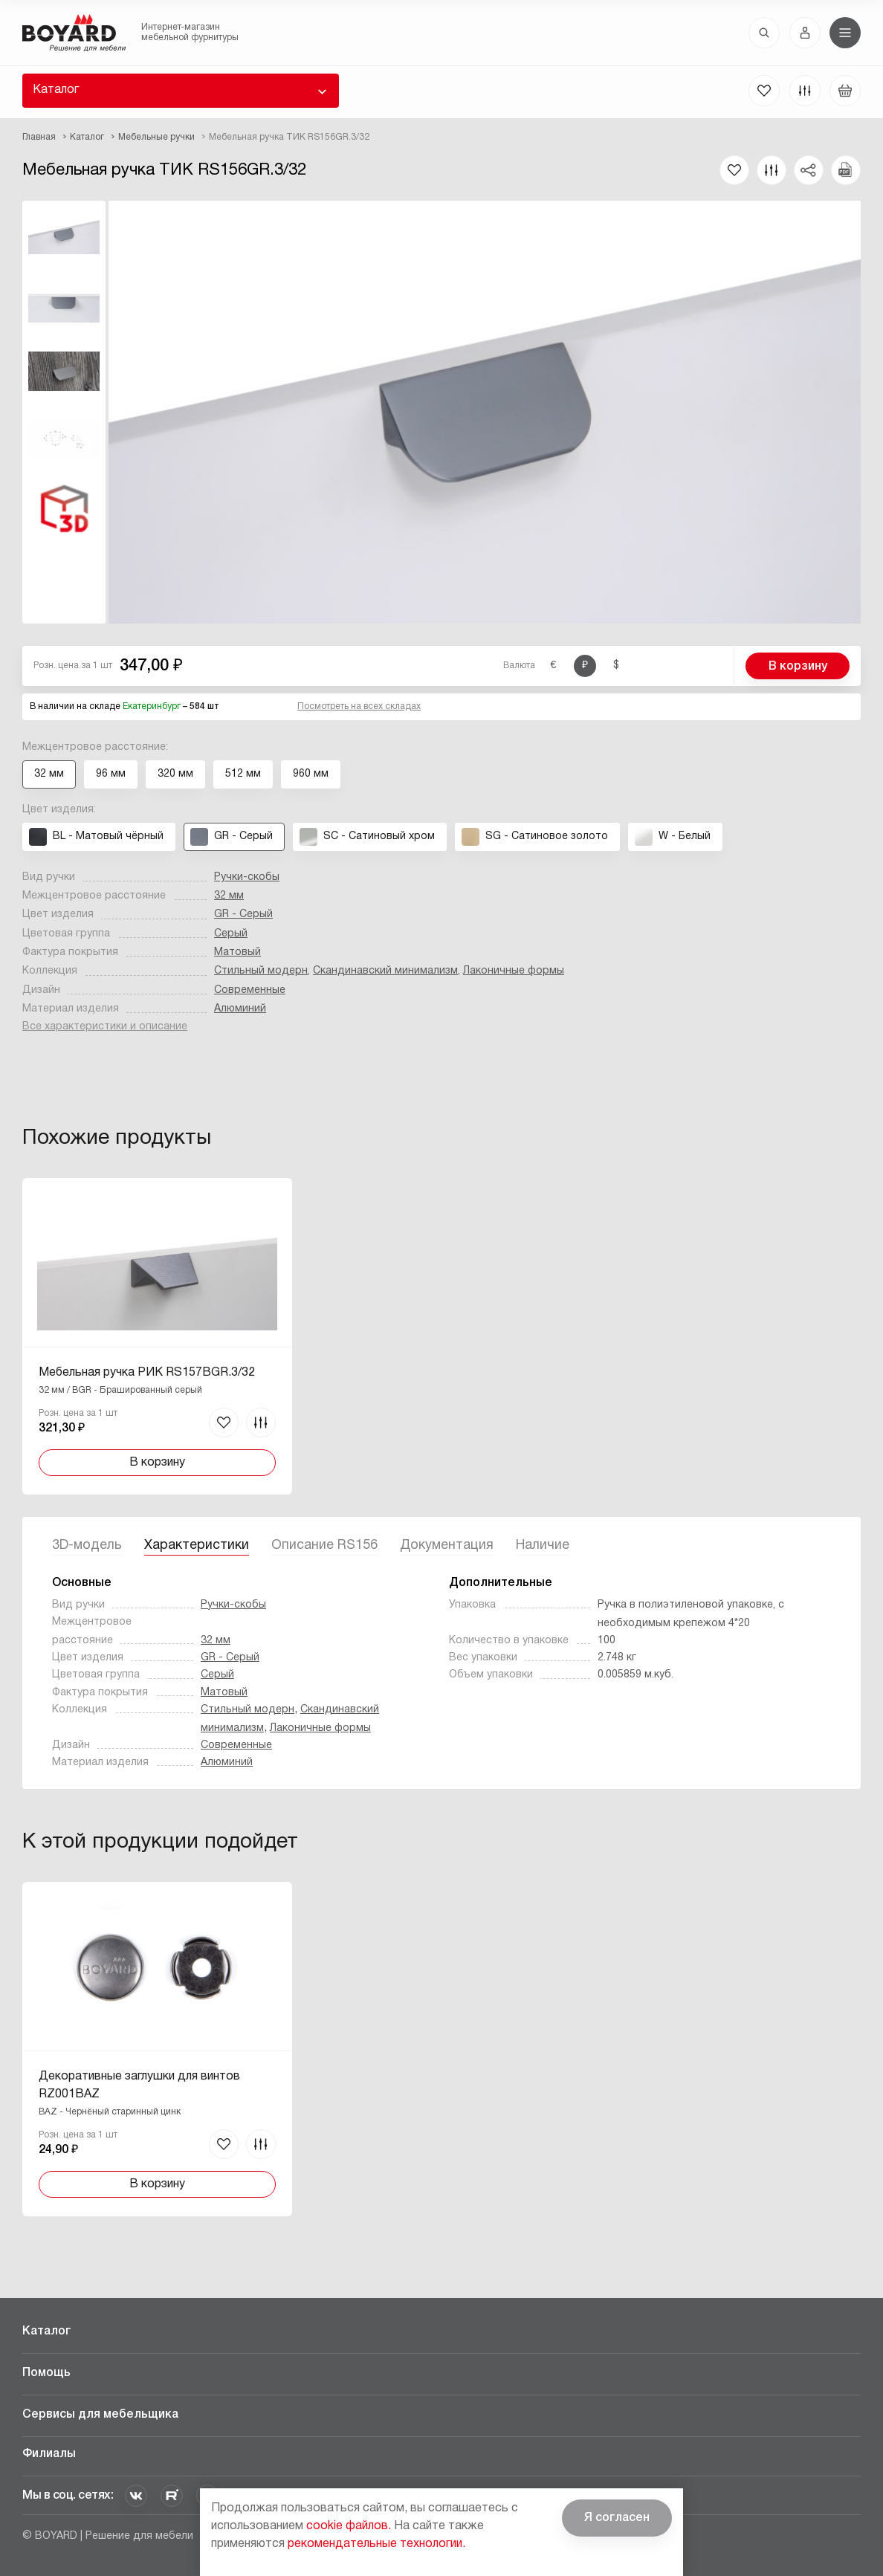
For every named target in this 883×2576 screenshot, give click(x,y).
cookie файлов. (348, 2526)
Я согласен (617, 2518)
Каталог (56, 90)
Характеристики (196, 1545)
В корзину (798, 666)
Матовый (237, 952)
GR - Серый (243, 914)
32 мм (229, 896)
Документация (447, 1545)
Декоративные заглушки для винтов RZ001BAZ (139, 2085)
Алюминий (240, 1009)
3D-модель (87, 1545)
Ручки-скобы (246, 877)
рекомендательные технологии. (376, 2544)
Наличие (542, 1545)
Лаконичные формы (513, 971)
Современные (249, 990)
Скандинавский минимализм (385, 971)
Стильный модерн (261, 971)
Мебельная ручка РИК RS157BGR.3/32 (147, 1373)
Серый (231, 934)
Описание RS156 (324, 1545)
